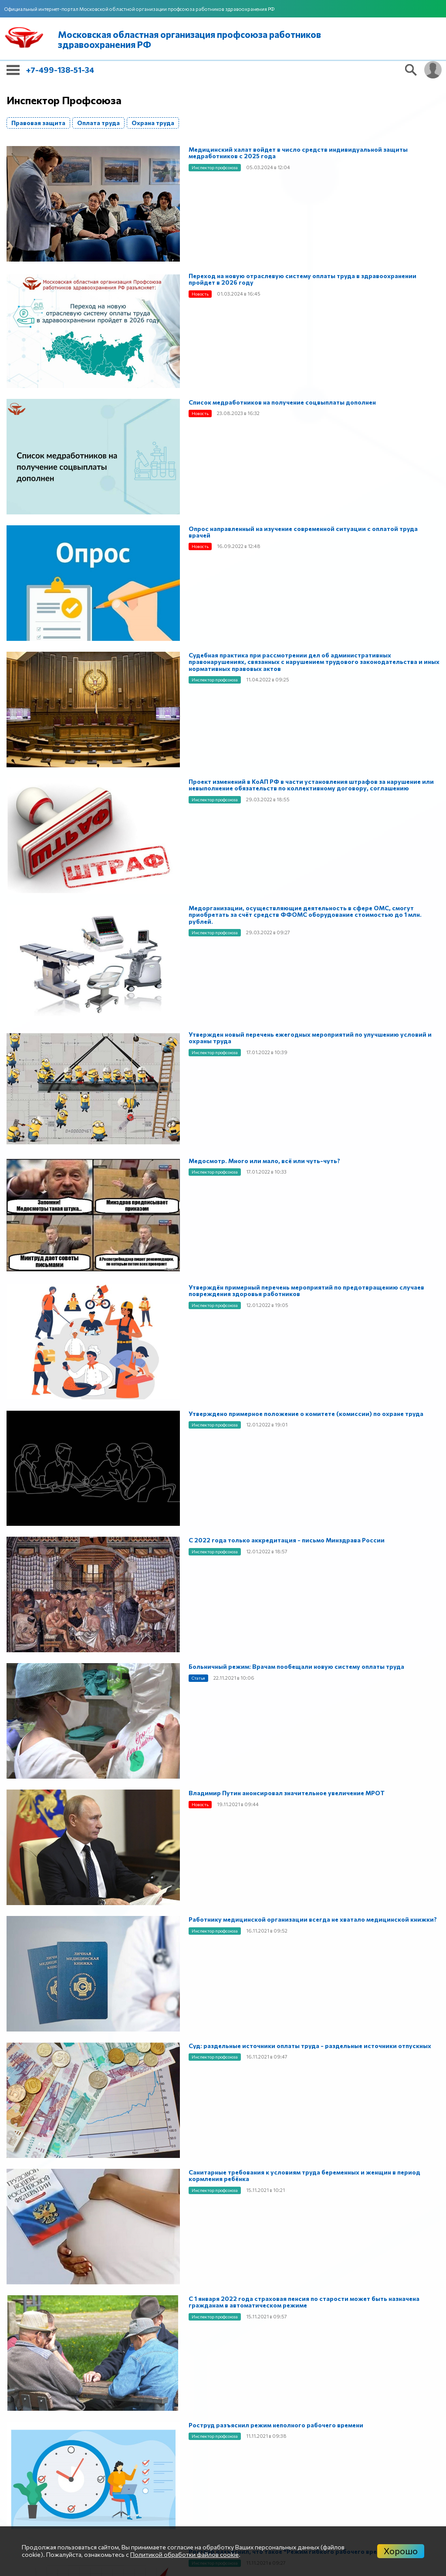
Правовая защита (38, 122)
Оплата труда (98, 122)
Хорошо (401, 2550)
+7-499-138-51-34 (60, 70)
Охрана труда (153, 122)
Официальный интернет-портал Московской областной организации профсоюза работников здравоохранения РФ (139, 9)
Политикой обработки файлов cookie (184, 2554)
